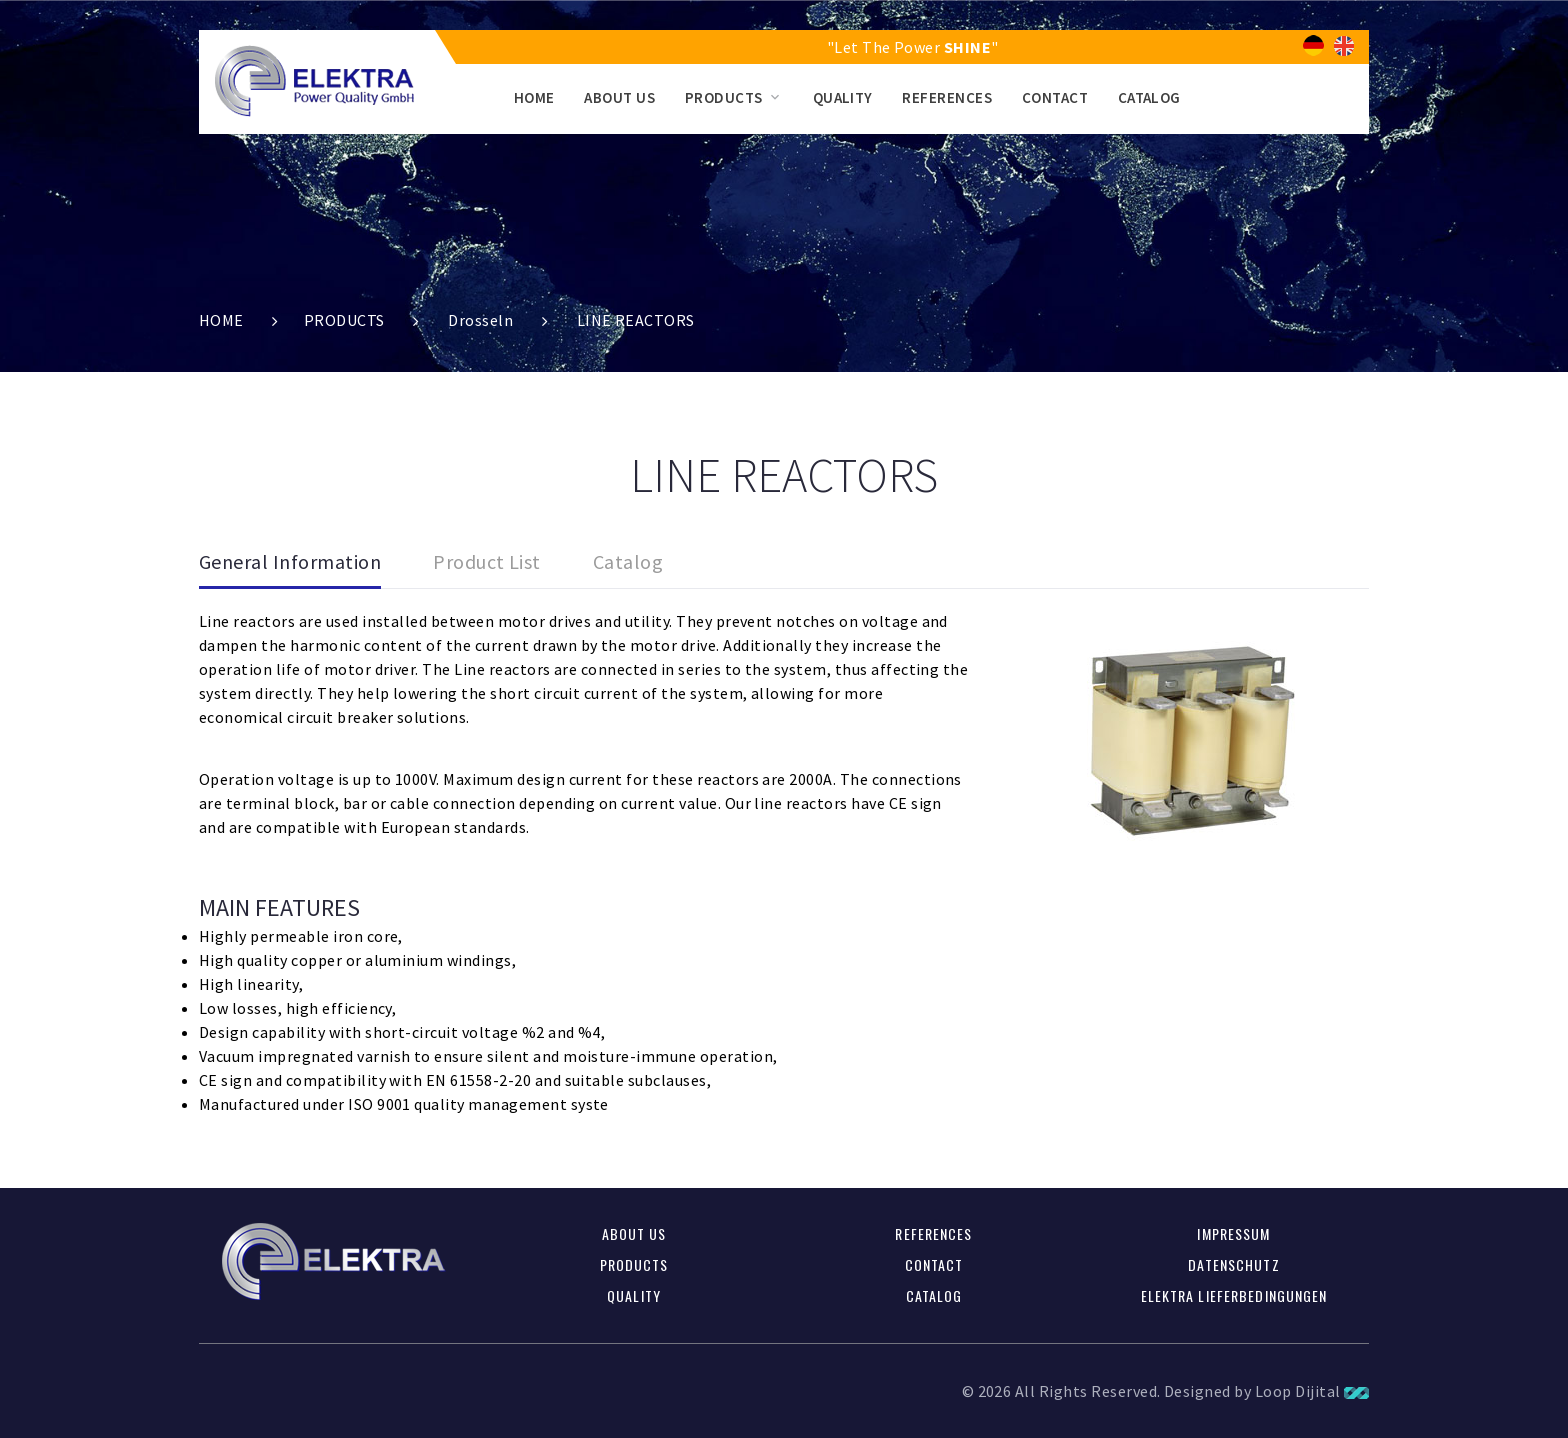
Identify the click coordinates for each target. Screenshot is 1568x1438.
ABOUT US (619, 97)
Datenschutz (1233, 1264)
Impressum (1233, 1233)
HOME (534, 97)
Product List (487, 561)
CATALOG (1149, 97)
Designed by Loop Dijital (1266, 1391)
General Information (290, 561)
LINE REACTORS (636, 320)
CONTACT (1055, 97)
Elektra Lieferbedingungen (1234, 1295)
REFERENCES (947, 97)
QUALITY (843, 97)
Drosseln (480, 320)
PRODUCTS (724, 97)
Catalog (628, 561)
